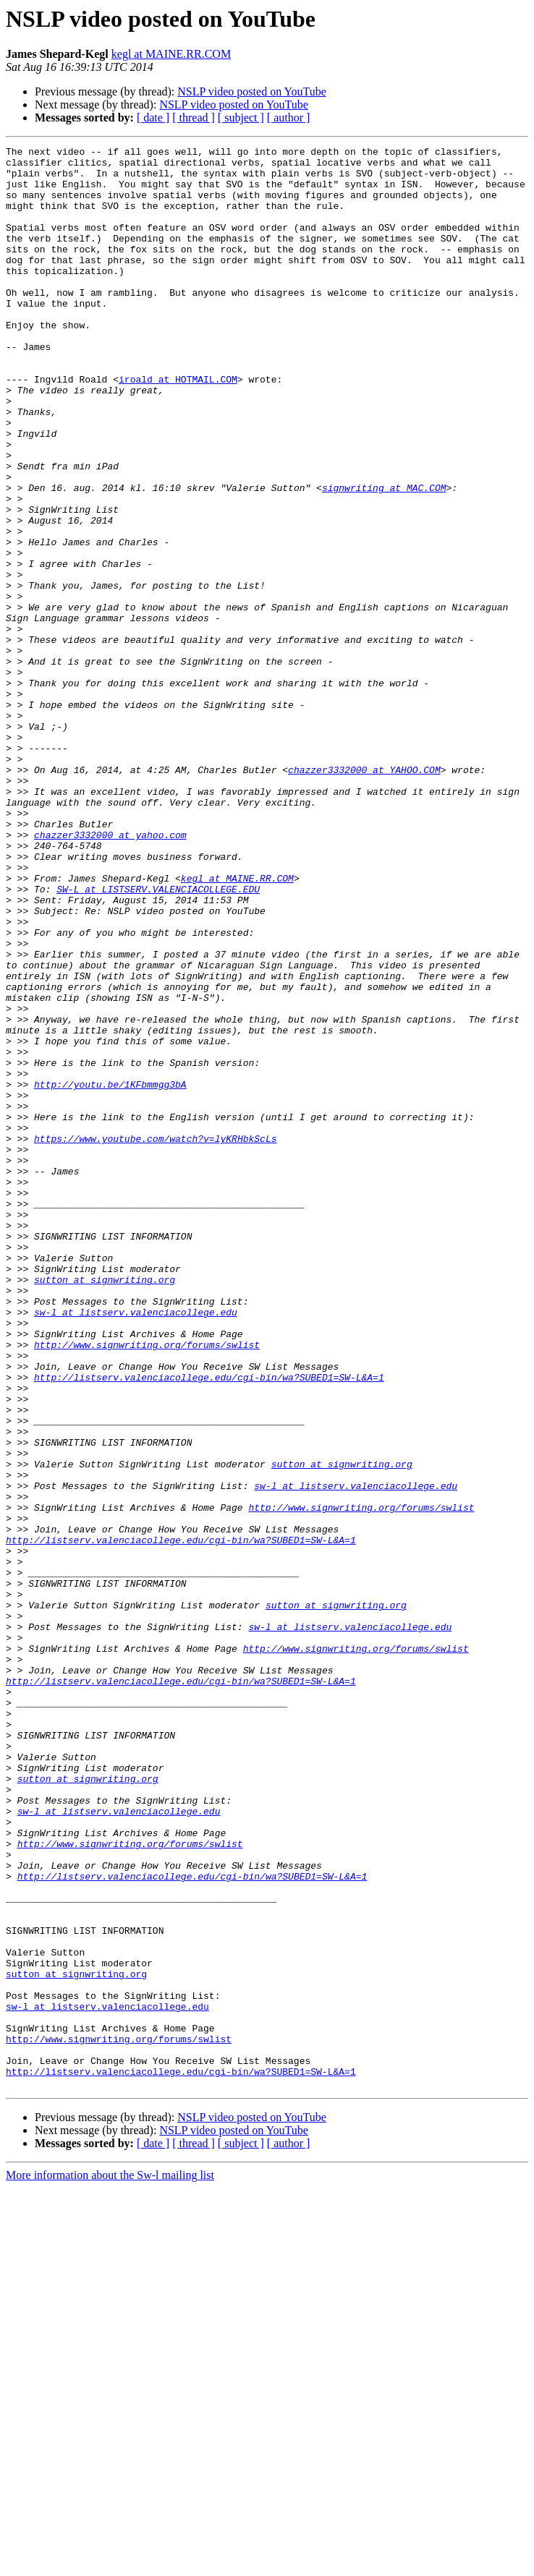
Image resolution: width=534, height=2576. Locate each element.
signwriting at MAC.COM (384, 556)
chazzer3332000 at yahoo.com (110, 973)
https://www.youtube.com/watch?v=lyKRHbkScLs (155, 1337)
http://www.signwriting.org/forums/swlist (147, 1585)
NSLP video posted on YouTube (251, 91)
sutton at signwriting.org (104, 1507)
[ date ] (153, 117)
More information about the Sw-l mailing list (110, 2563)
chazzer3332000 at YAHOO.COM (364, 895)
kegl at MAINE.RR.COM (171, 54)
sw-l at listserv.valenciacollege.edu (135, 1546)
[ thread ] (193, 117)
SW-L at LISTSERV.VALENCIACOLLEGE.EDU (158, 1038)
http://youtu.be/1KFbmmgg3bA (110, 1272)
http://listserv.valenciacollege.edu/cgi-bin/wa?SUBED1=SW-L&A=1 (209, 1624)
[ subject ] (241, 117)
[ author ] (288, 117)
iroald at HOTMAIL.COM (178, 426)
